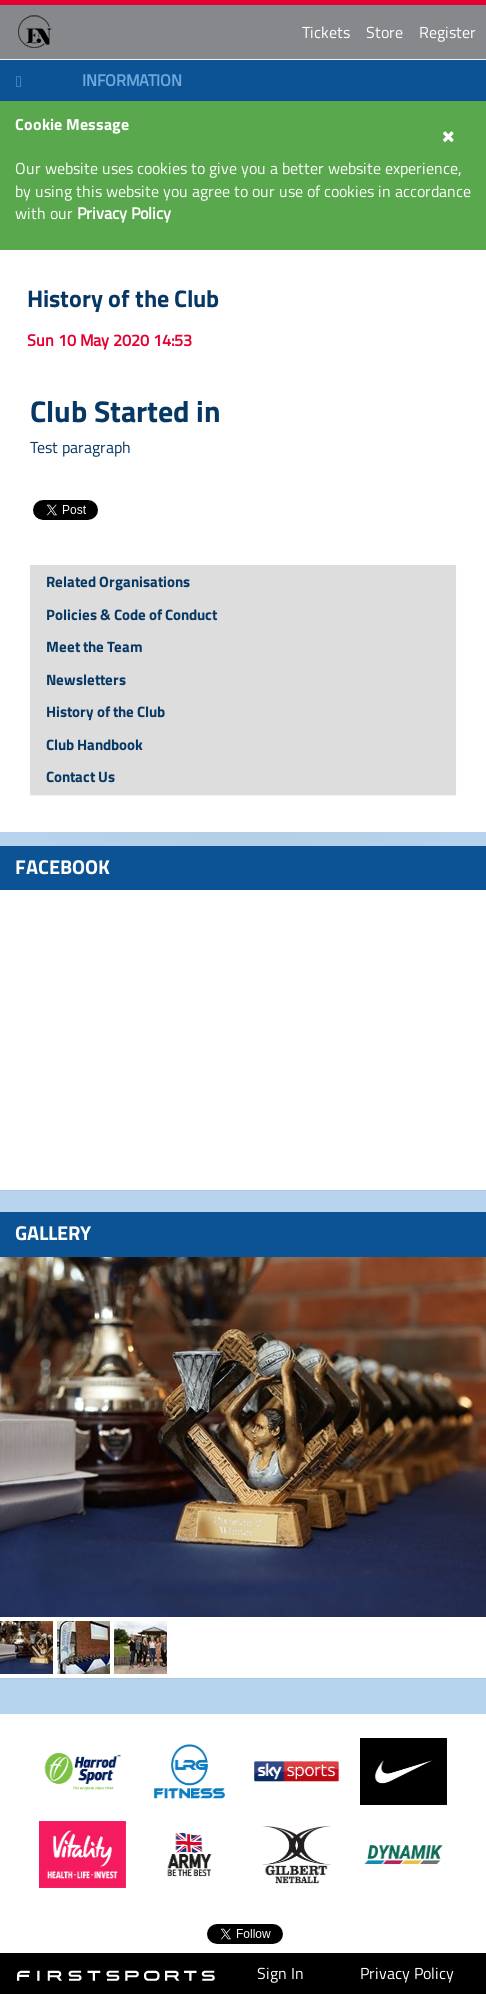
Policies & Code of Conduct (131, 614)
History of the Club (123, 298)
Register (447, 32)
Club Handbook (94, 744)
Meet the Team (94, 646)
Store (384, 32)
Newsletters (86, 679)
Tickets (326, 32)
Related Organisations (118, 581)
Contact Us (80, 776)
